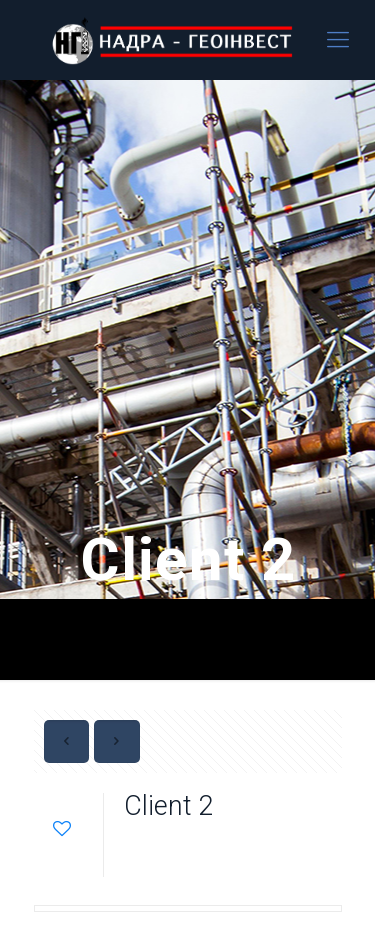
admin (249, 845)
